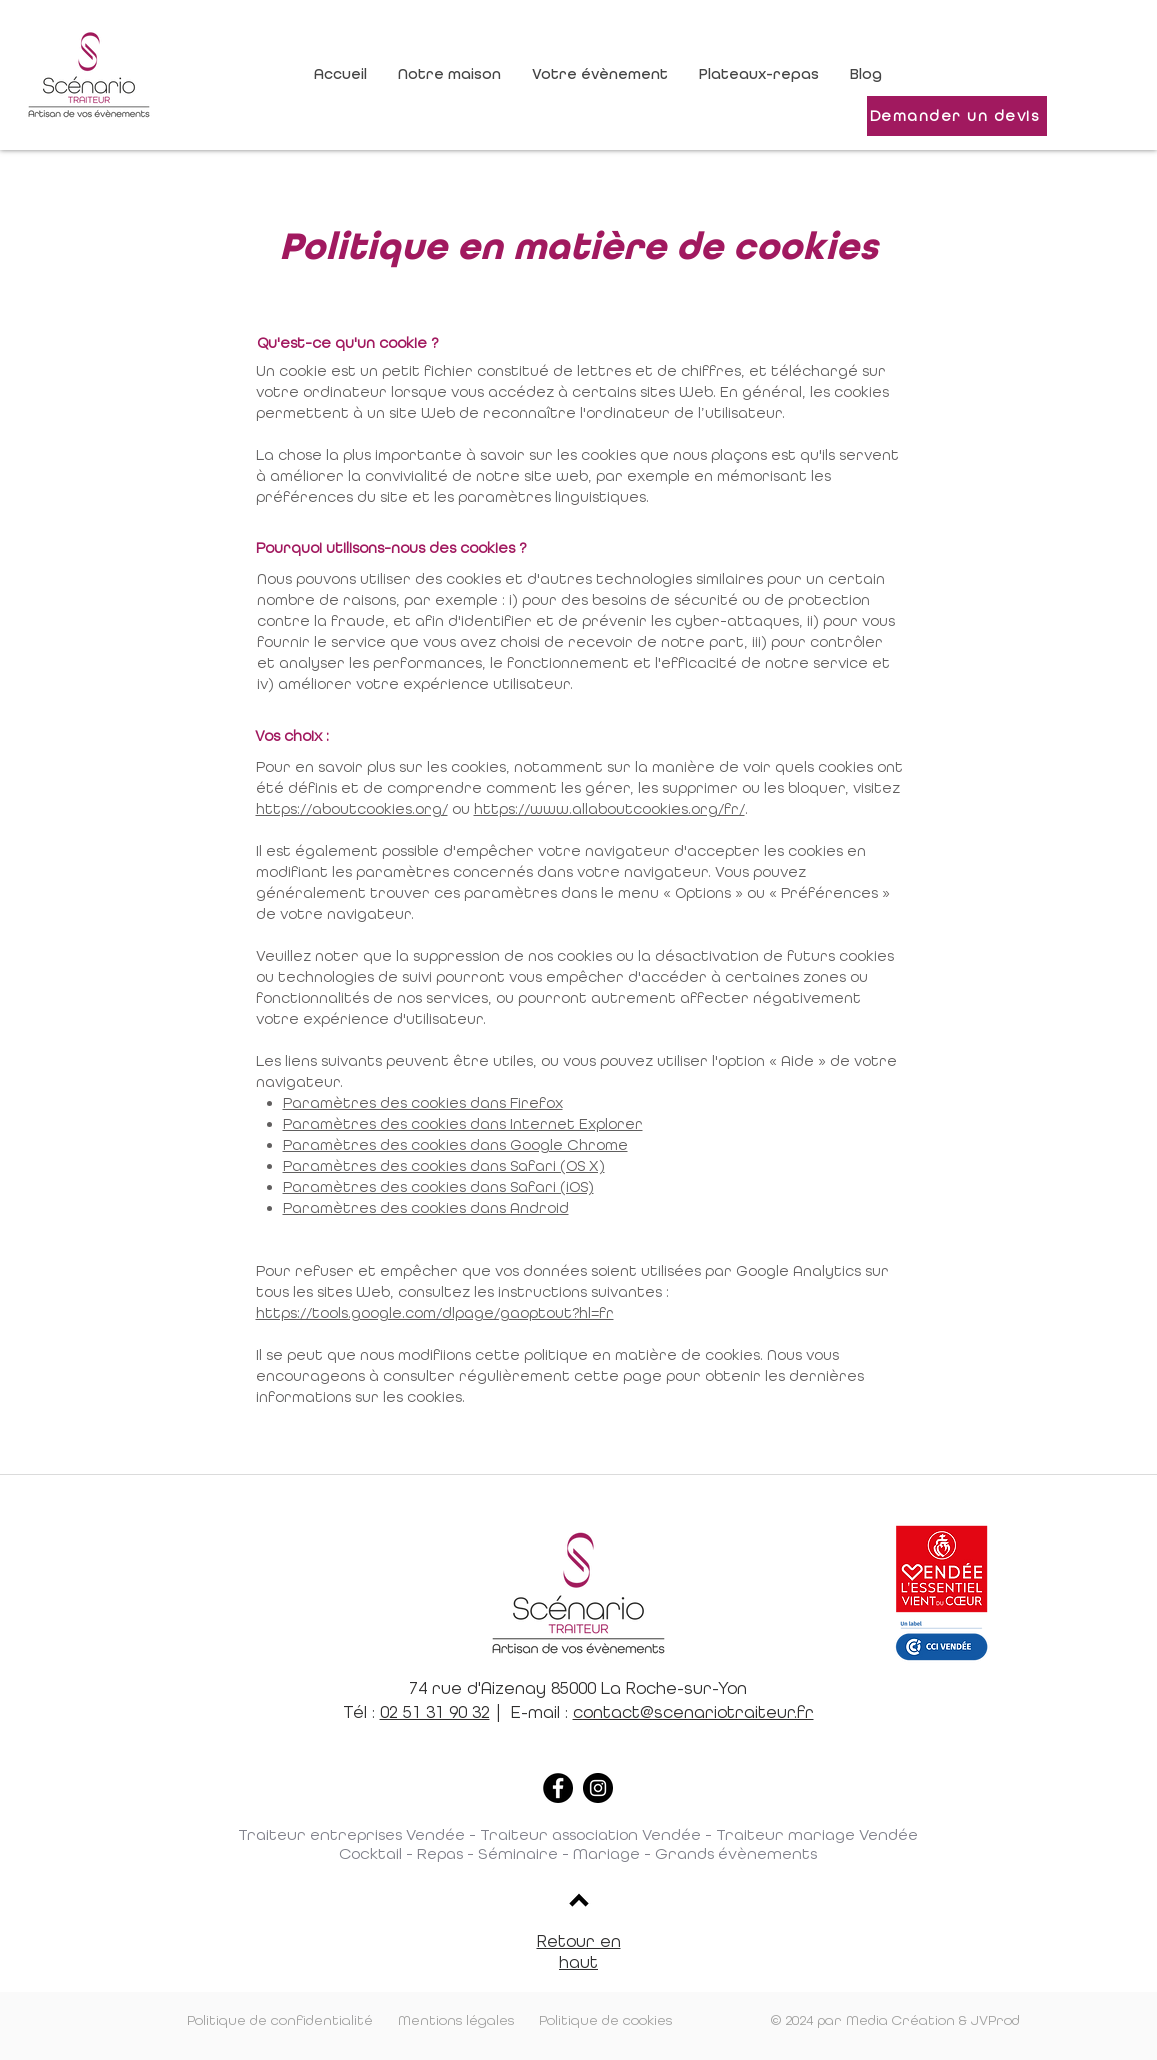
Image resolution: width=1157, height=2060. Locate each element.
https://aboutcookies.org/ (352, 809)
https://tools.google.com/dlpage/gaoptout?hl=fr (435, 1313)
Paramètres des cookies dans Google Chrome (455, 1145)
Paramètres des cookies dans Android (426, 1208)
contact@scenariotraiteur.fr (693, 1712)
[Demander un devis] (957, 116)
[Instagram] (598, 1788)
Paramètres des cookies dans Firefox (423, 1103)
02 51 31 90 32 (435, 1712)
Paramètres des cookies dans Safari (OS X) (444, 1166)
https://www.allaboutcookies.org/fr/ (609, 809)
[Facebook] (558, 1788)
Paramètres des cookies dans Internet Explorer (463, 1124)
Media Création (900, 2020)
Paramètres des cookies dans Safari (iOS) (438, 1187)
